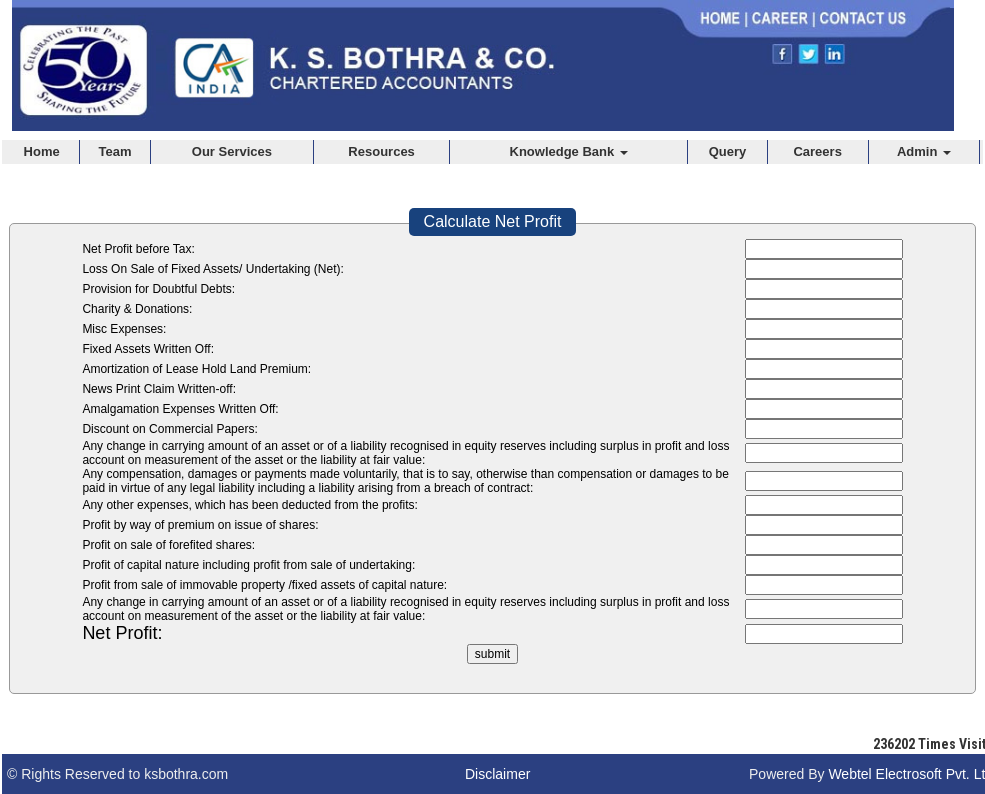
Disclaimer (497, 774)
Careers (817, 151)
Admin (924, 151)
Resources (381, 151)
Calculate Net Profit (493, 221)
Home (42, 151)
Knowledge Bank (569, 151)
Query (728, 151)
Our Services (232, 151)
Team (115, 151)
